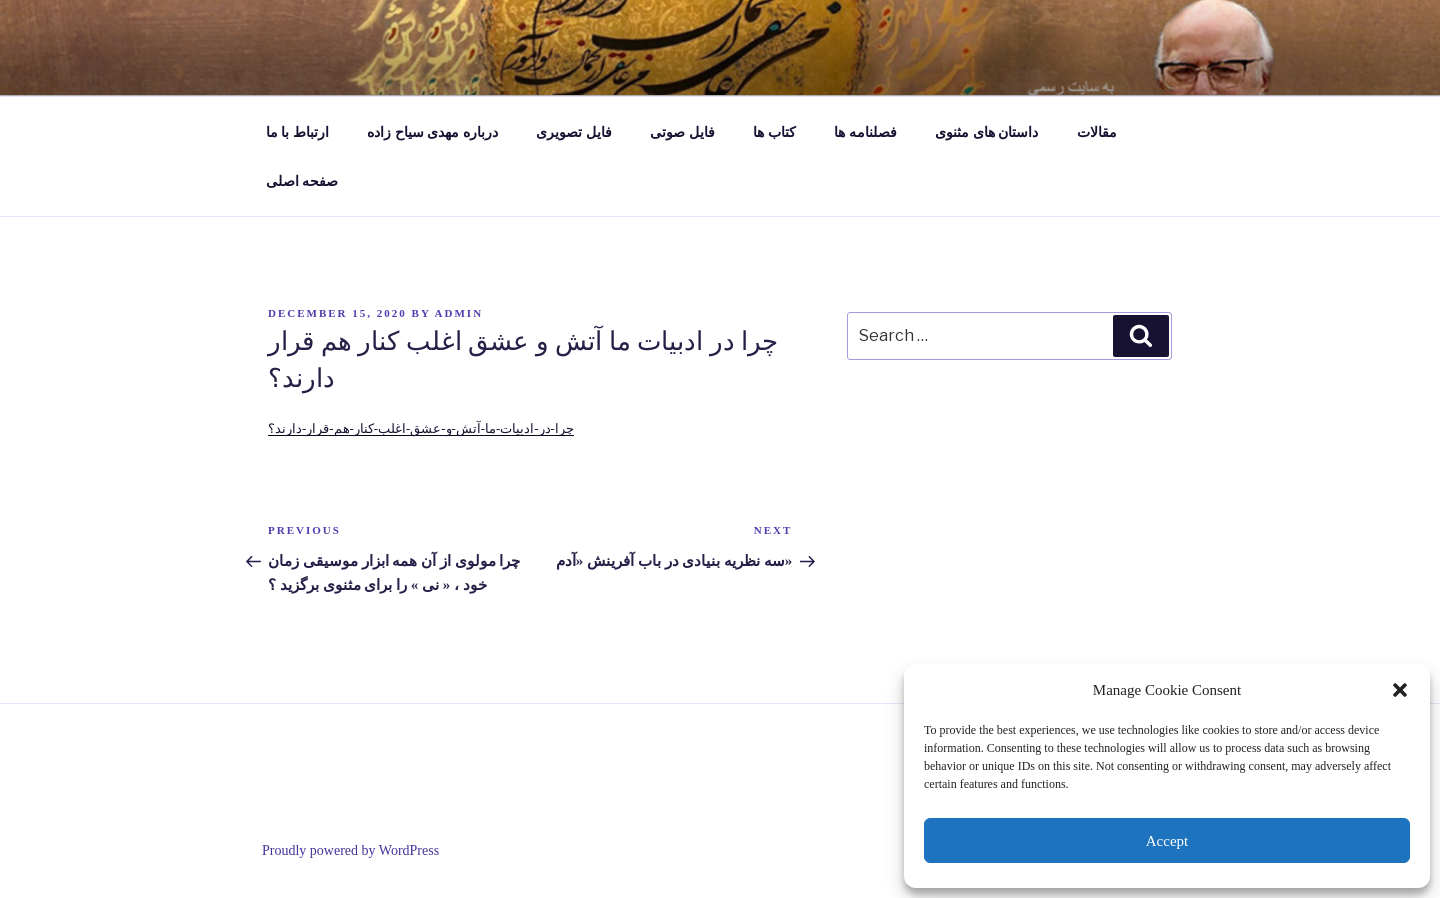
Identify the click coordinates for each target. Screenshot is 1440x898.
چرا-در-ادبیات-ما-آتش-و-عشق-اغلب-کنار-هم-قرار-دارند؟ (421, 429)
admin (459, 313)
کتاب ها (774, 132)
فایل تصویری (574, 132)
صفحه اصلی (302, 181)
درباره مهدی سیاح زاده (432, 132)
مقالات (1097, 132)
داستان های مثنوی (986, 132)
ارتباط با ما (297, 132)
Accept (1167, 841)
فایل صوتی (682, 132)
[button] (1400, 690)
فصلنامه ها (865, 132)
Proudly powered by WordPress (350, 850)
